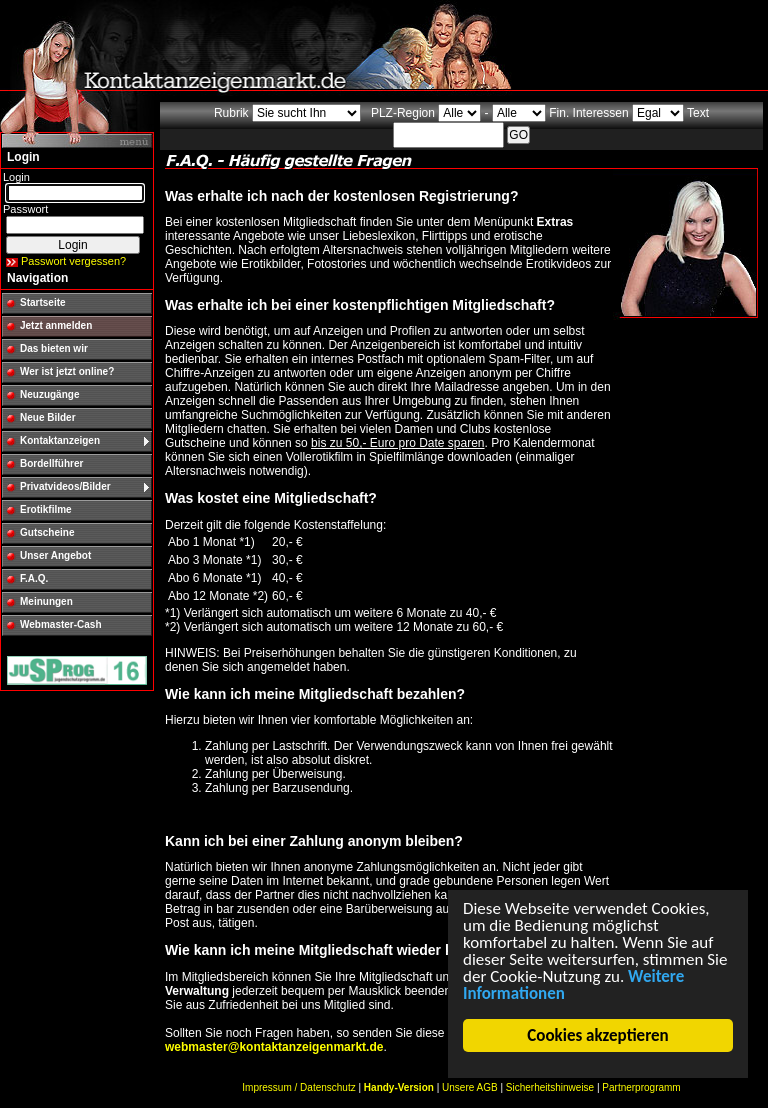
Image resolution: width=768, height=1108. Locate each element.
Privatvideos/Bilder (65, 486)
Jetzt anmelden (56, 325)
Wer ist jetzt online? (67, 371)
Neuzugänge (49, 394)
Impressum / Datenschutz (298, 1087)
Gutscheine (47, 532)
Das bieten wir (54, 348)
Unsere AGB (470, 1087)
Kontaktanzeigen (60, 440)
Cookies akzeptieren (598, 1035)
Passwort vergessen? (73, 261)
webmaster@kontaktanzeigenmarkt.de (274, 1047)
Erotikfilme (46, 509)
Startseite (43, 302)
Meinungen (46, 601)
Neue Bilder (48, 417)
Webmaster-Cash (61, 624)
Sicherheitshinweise (550, 1087)
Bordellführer (51, 463)
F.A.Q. (34, 578)
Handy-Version (399, 1087)
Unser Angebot (55, 555)
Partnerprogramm (641, 1087)
